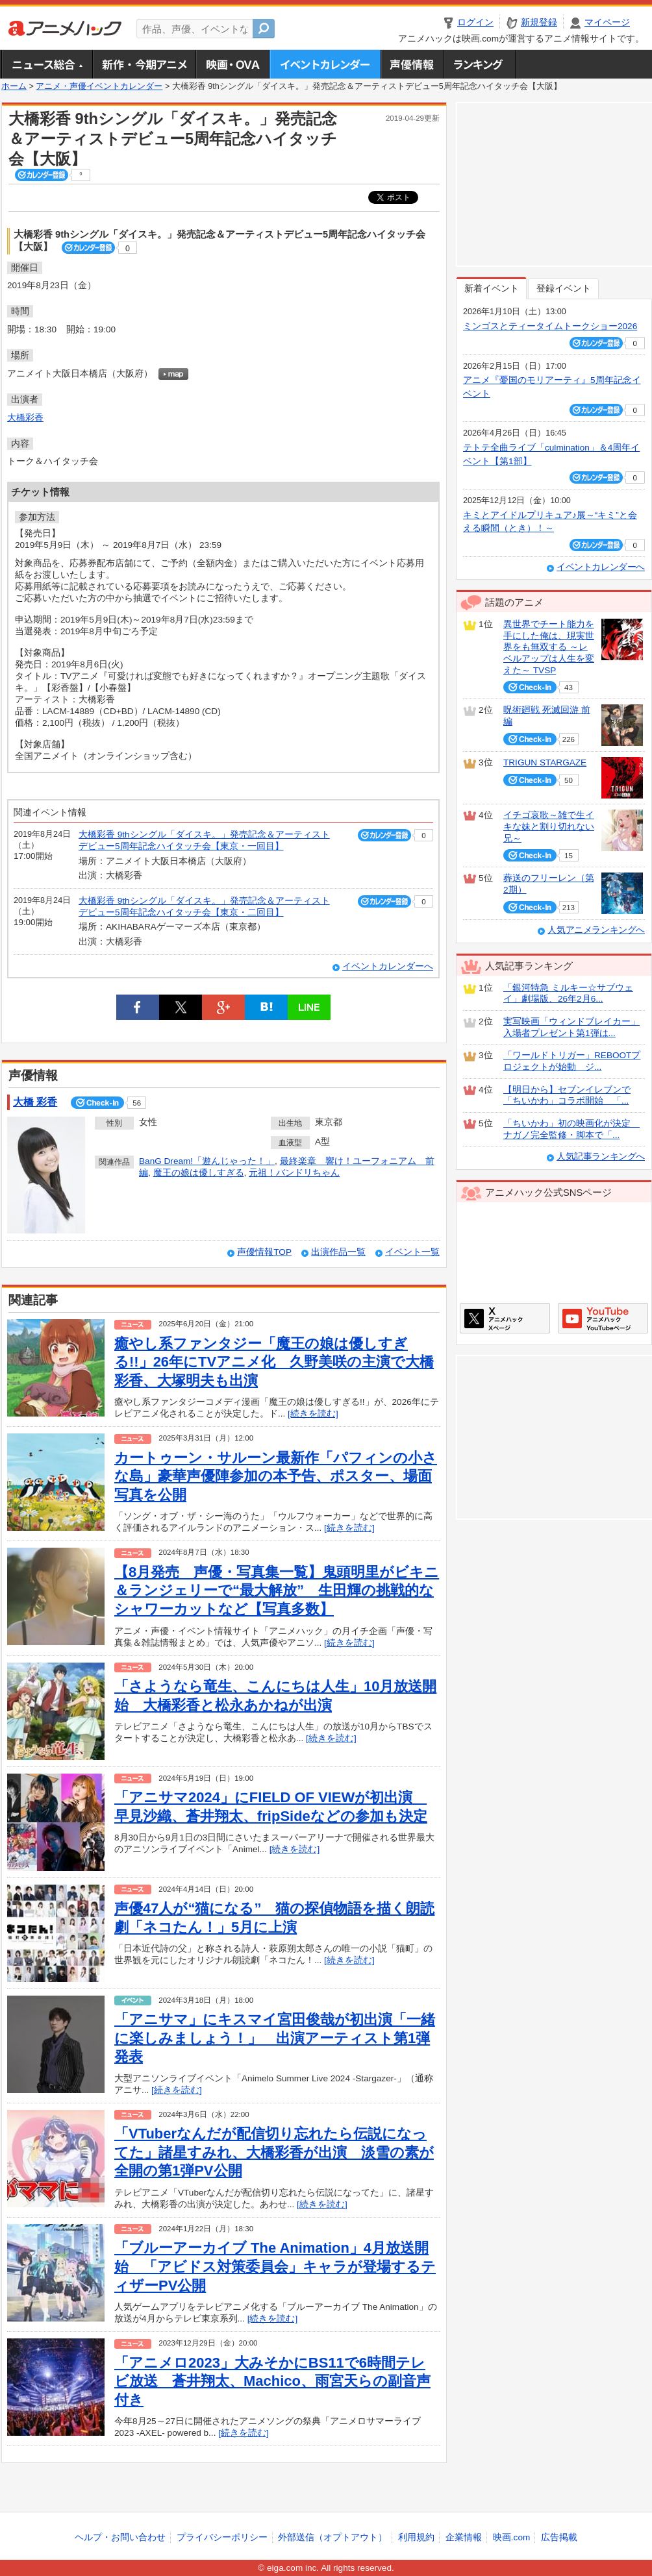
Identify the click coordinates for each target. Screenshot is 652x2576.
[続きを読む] (313, 1413)
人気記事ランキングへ (601, 1156)
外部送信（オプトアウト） (332, 2537)
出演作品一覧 (338, 1252)
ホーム (14, 86)
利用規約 (416, 2537)
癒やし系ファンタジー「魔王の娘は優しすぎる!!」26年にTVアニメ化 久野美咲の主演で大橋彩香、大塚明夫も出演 (274, 1362)
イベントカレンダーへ (387, 966)
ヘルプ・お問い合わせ (120, 2537)
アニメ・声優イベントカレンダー (325, 64)
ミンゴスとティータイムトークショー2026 (550, 326)
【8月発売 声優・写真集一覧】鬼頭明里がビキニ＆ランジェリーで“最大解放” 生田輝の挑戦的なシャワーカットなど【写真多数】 (276, 1590)
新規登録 (539, 22)
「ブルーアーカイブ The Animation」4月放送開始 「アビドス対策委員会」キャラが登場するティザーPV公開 (275, 2266)
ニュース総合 (46, 64)
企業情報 (463, 2537)
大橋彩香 (25, 418)
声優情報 (412, 64)
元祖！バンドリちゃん (294, 1173)
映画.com (511, 2537)
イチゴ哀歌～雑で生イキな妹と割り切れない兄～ (548, 826)
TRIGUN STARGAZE (544, 762)
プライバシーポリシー (222, 2537)
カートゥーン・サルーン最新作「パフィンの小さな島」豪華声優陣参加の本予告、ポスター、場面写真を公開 (275, 1476)
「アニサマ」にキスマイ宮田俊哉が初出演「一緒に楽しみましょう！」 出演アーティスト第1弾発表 (274, 2037)
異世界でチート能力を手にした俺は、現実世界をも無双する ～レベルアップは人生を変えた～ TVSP (548, 647)
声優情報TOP (264, 1252)
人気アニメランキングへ (596, 930)
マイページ (607, 22)
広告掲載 (559, 2537)
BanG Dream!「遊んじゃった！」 (207, 1161)
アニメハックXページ (505, 1318)
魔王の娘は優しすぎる (198, 1173)
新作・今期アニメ (143, 64)
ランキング (479, 64)
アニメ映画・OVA (232, 64)
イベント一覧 (412, 1252)
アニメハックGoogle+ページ (603, 1318)
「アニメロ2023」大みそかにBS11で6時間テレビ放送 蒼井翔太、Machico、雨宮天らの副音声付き (272, 2381)
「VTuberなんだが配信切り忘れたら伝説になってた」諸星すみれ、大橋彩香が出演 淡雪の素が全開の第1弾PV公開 (274, 2152)
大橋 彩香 (35, 1102)
